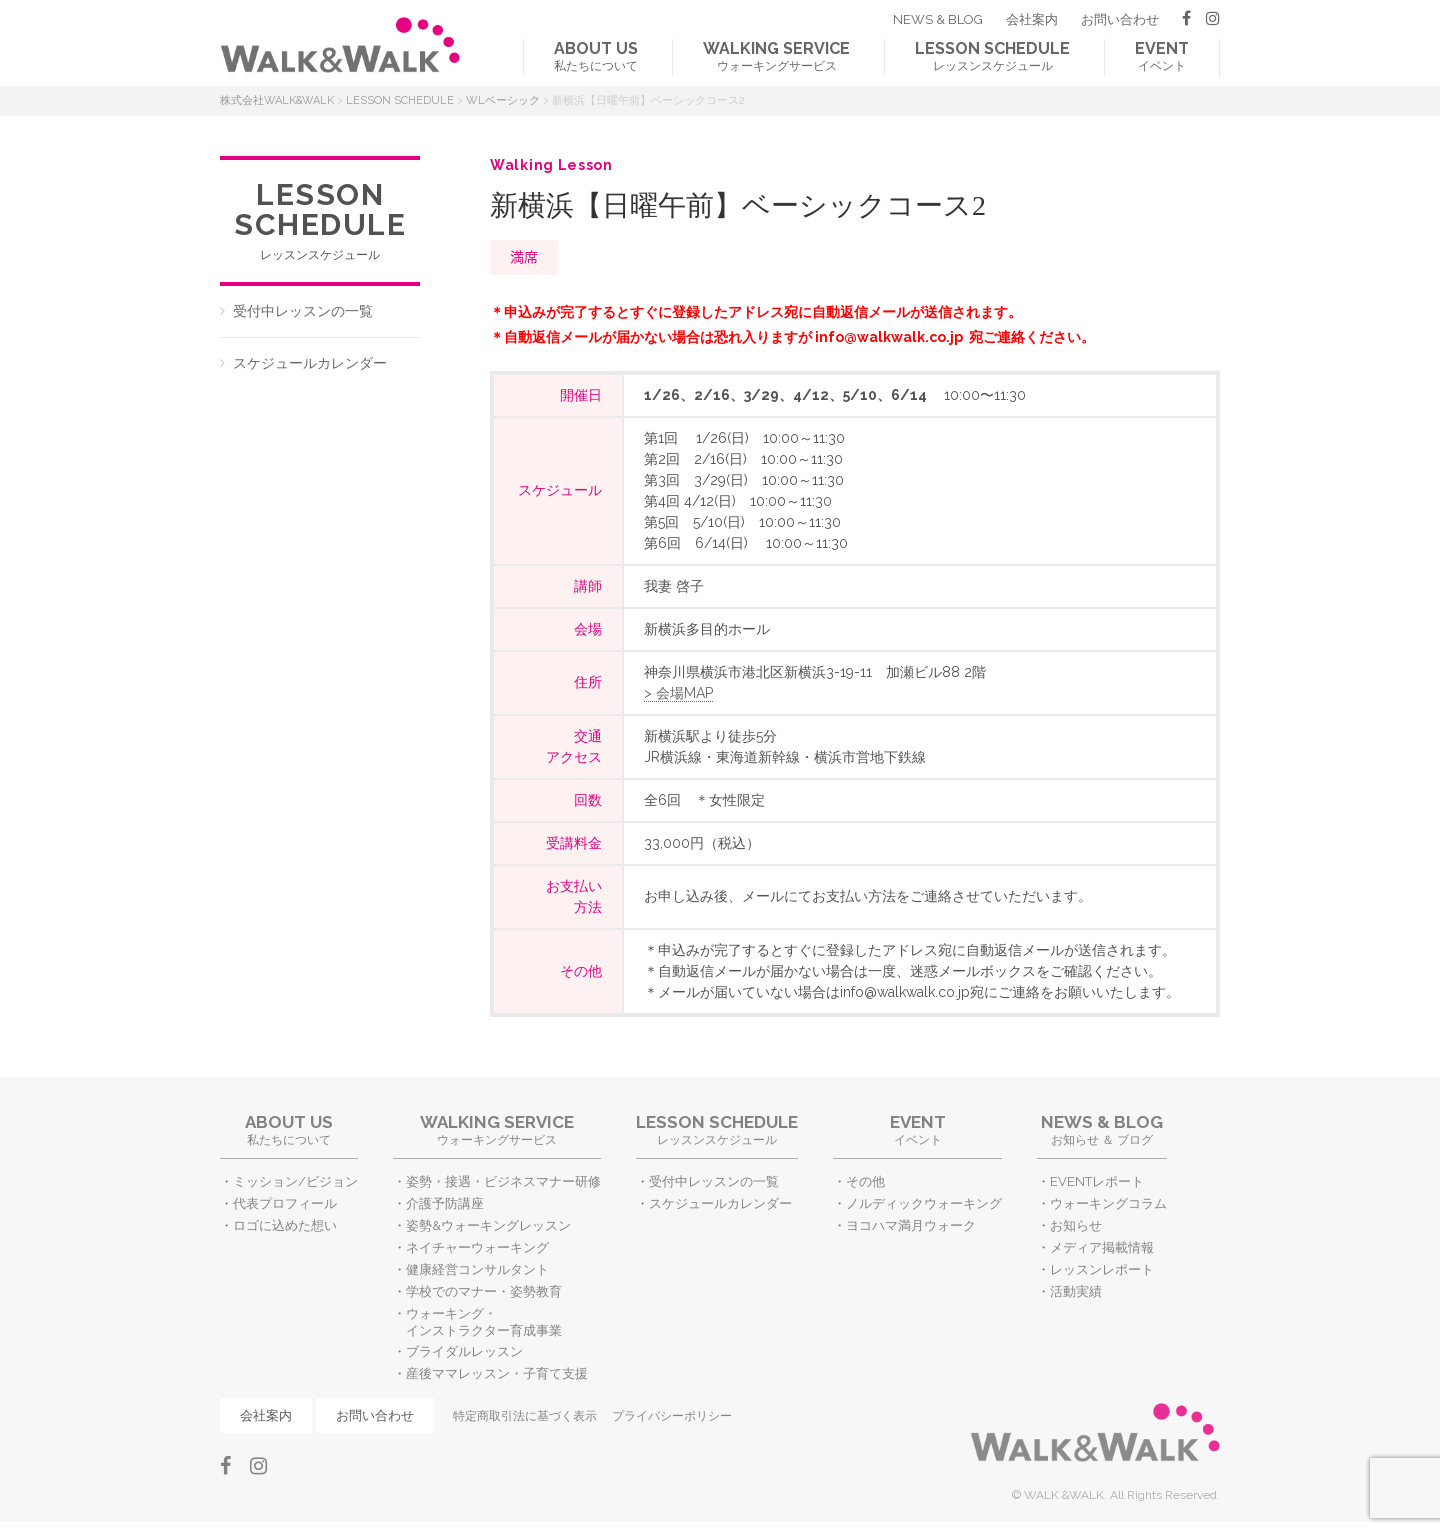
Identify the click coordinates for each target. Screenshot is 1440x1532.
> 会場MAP (678, 693)
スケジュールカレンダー (310, 363)
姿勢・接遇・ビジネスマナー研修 (503, 1181)
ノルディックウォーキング (924, 1203)
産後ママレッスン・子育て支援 (497, 1373)
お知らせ (1076, 1225)
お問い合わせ (1120, 19)
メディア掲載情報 (1102, 1247)
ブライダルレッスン (464, 1351)
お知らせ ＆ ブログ (1102, 1129)
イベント (1162, 56)
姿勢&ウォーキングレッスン (488, 1225)
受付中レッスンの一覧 (303, 311)
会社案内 (1032, 19)
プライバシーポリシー (672, 1416)
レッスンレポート (1102, 1269)
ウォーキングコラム (1108, 1203)
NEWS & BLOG (938, 19)
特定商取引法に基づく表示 (525, 1416)
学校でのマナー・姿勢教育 (484, 1291)
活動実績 (1076, 1291)
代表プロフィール (285, 1203)
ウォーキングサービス (776, 56)
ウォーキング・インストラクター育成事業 (484, 1322)
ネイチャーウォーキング (477, 1247)
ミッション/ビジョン (295, 1181)
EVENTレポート (1097, 1181)
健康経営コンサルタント (477, 1269)
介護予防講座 (445, 1203)
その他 (865, 1181)
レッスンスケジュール (992, 56)
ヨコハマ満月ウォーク (911, 1225)
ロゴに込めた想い (285, 1225)
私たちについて (596, 56)
